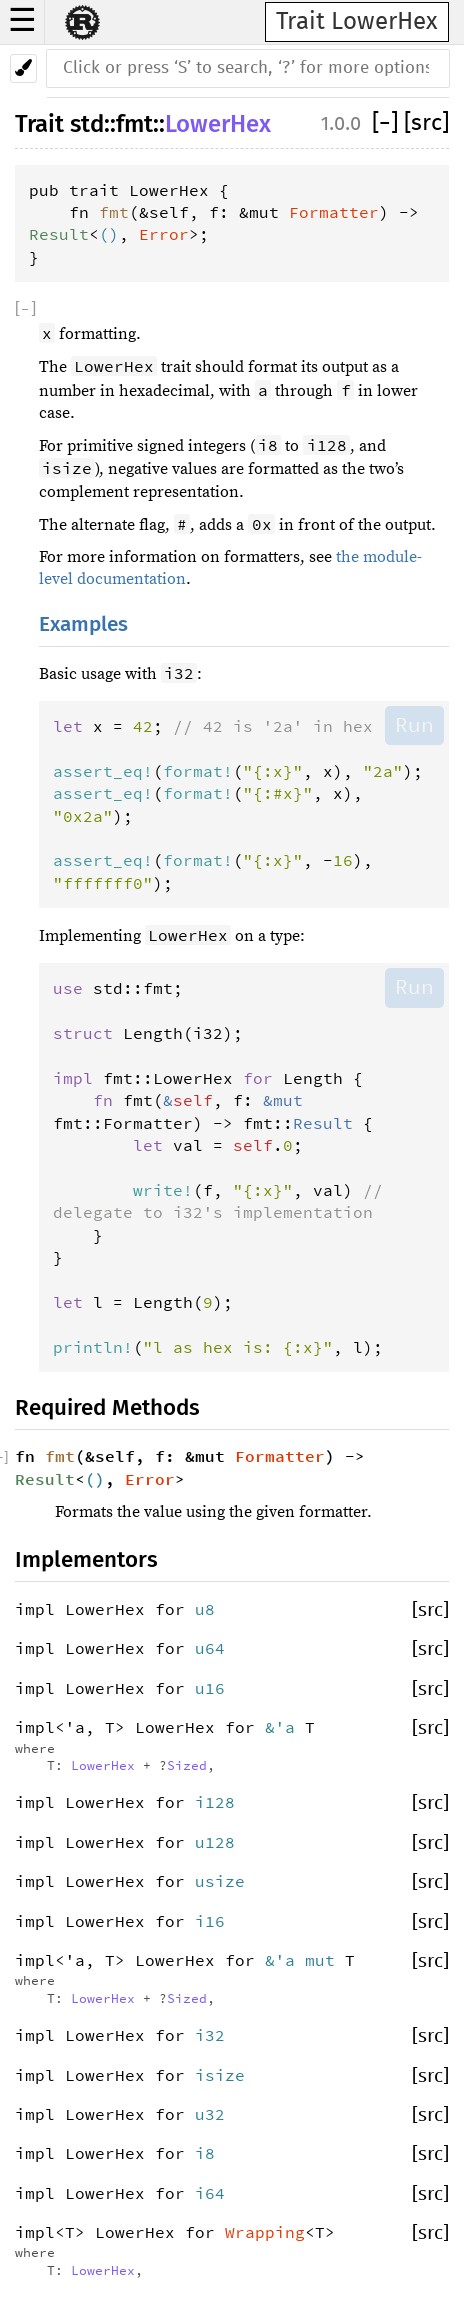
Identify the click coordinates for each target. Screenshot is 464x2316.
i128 (215, 1802)
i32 (210, 2035)
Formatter (334, 212)
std (87, 124)
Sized (187, 1765)
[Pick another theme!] (23, 68)
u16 (210, 1688)
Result (59, 234)
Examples (83, 624)
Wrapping (265, 2232)
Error (164, 234)
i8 (205, 2153)
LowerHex (218, 124)
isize (220, 2075)
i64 (210, 2193)
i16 (210, 1921)
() (109, 234)
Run (414, 725)
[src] (426, 123)
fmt (134, 124)
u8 (205, 1609)
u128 (215, 1842)
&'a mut (305, 1960)
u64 (210, 1648)
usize (220, 1881)
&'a (285, 1727)
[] (388, 123)
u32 (210, 2114)
